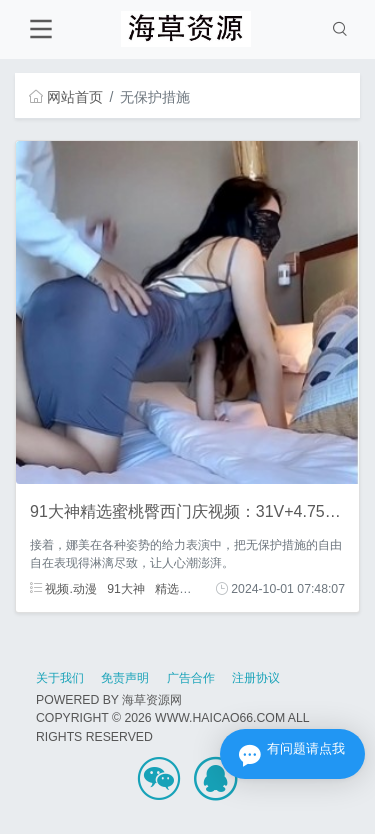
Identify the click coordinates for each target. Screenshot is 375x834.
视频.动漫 (63, 589)
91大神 (126, 589)
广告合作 (191, 678)
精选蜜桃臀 (185, 589)
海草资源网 (152, 700)
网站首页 (66, 97)
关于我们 (60, 678)
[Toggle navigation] (40, 29)
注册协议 (256, 678)
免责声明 (125, 678)
